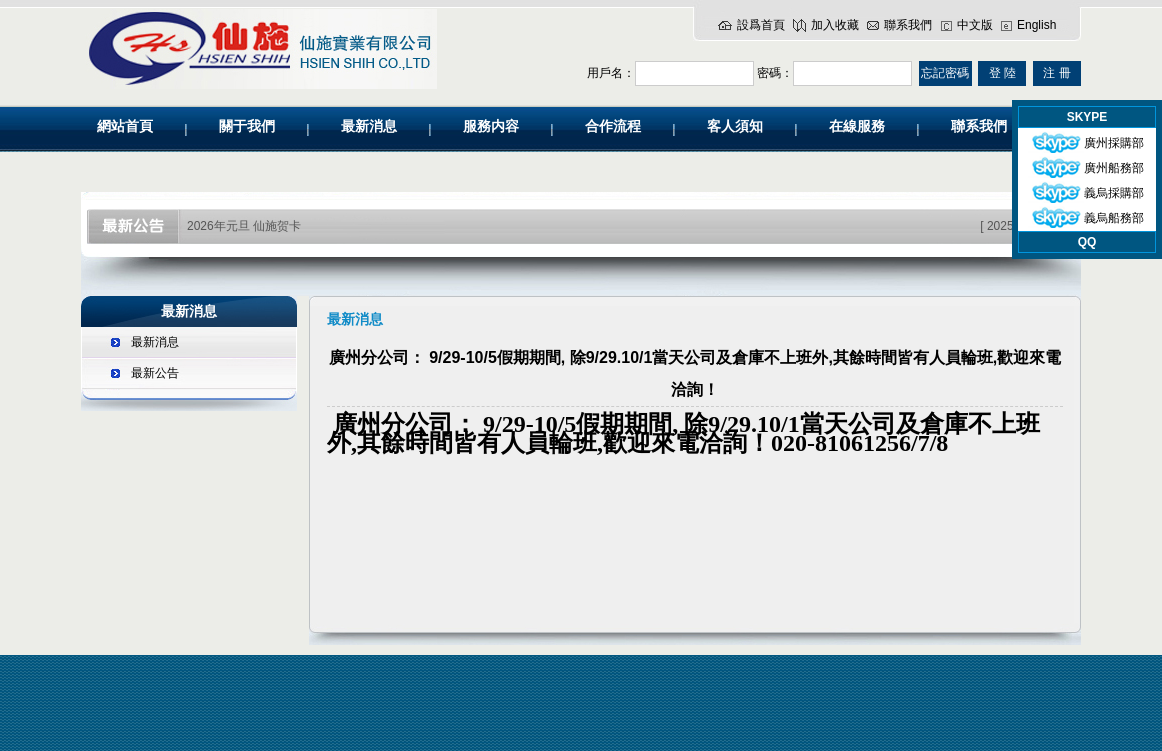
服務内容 (491, 126)
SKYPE (1087, 117)
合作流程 (613, 126)
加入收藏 (835, 25)
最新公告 (155, 373)
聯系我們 (908, 25)
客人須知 (735, 126)
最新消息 (369, 126)
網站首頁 (125, 126)
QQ (1087, 242)
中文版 (975, 25)
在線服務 (857, 126)
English (1036, 25)
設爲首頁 (761, 25)
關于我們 (247, 126)
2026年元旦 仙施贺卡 (244, 226)
